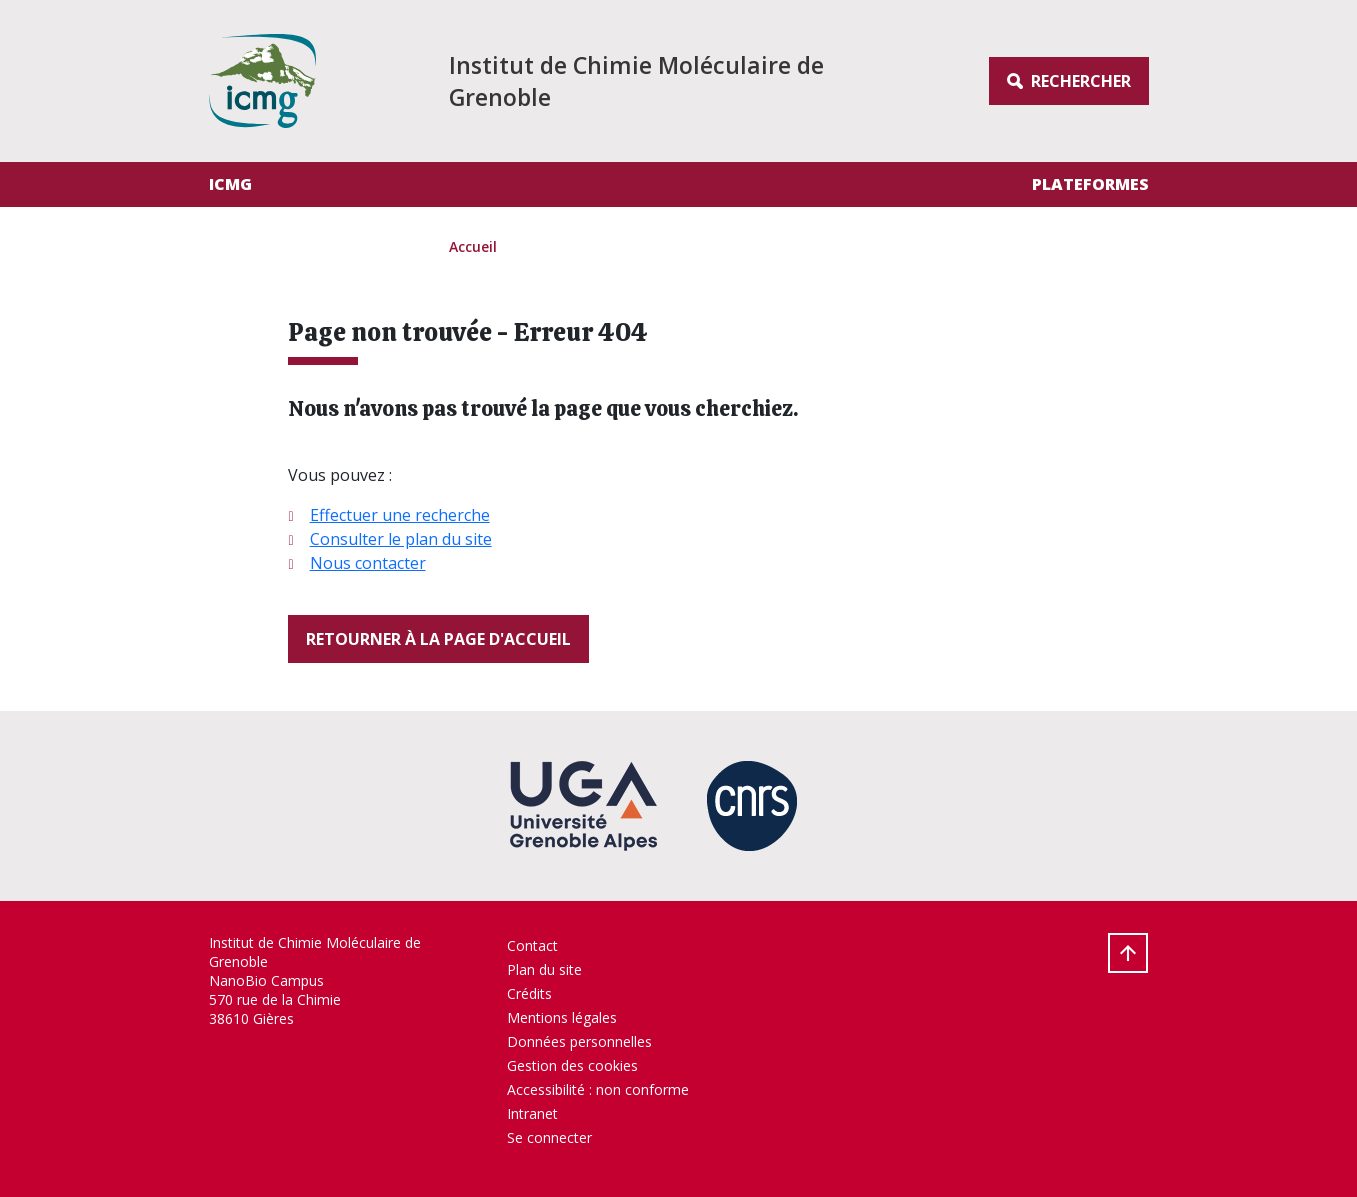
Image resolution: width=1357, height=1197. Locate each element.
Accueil (473, 246)
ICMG (230, 184)
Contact (532, 945)
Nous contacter (368, 563)
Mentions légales (562, 1017)
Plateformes (1090, 184)
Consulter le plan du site (401, 539)
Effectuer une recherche (400, 515)
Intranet (532, 1113)
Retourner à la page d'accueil (438, 639)
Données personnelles (579, 1041)
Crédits (529, 993)
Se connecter (549, 1137)
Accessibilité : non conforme (598, 1089)
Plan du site (544, 969)
